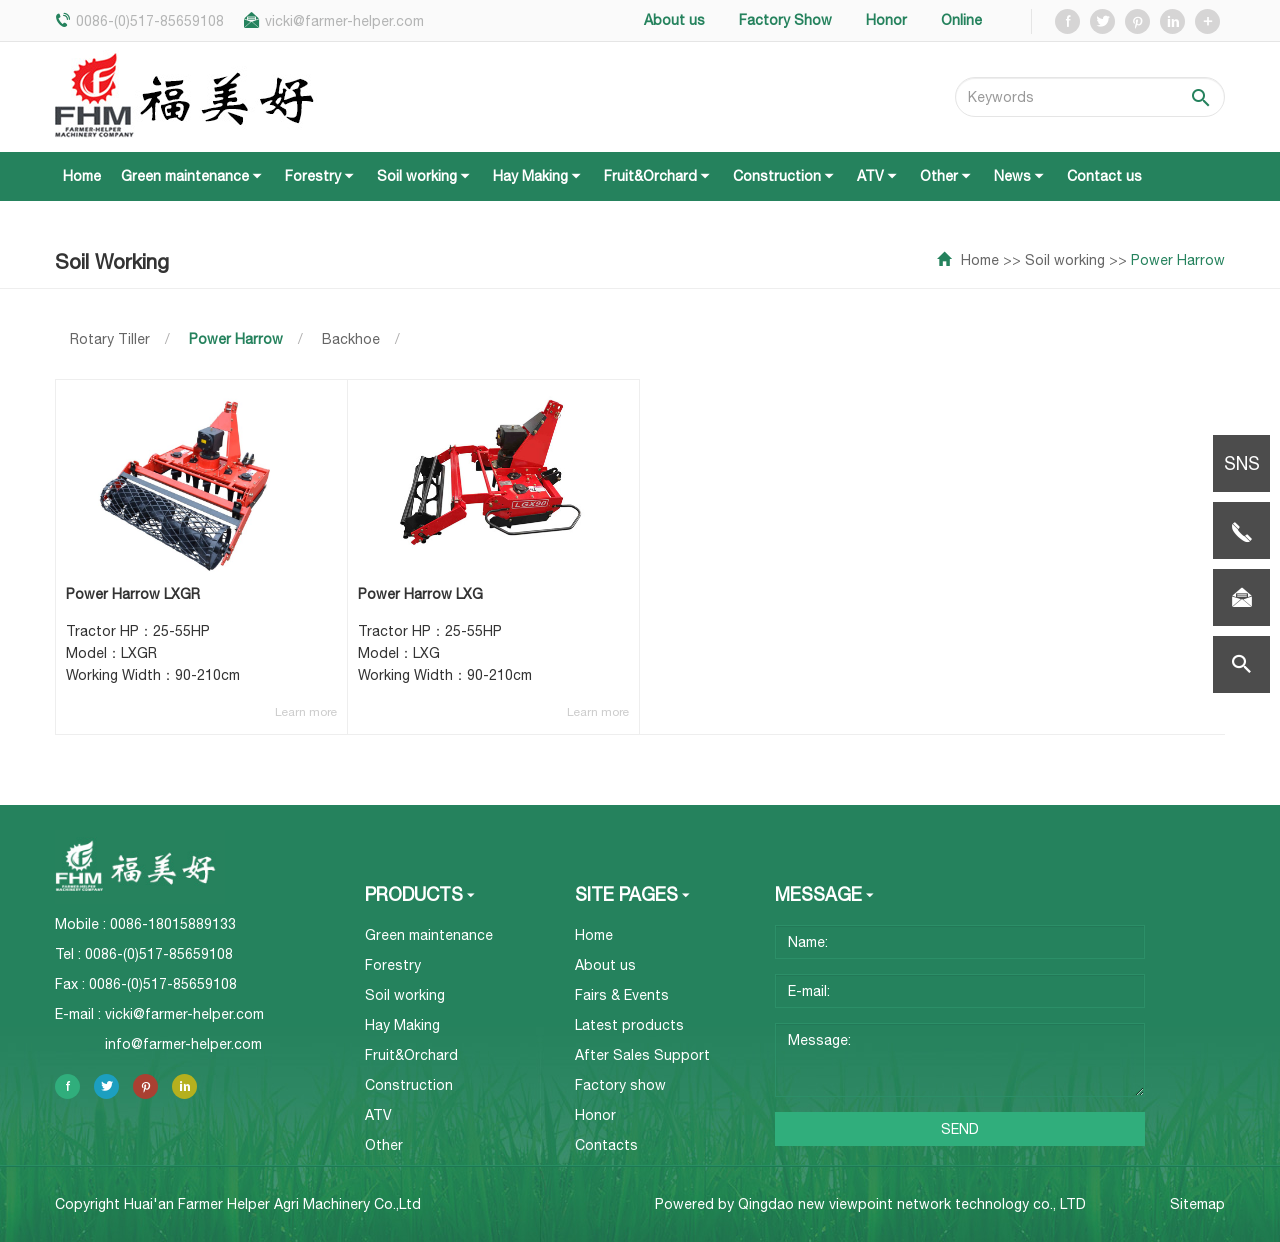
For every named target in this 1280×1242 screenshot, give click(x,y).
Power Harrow (1178, 260)
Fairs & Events (622, 995)
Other (947, 176)
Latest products (629, 1025)
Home (82, 176)
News (1020, 176)
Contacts (606, 1145)
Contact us (1104, 176)
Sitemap (1197, 1204)
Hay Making (538, 176)
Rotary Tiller (110, 339)
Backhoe (351, 339)
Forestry (321, 176)
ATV (878, 176)
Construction (785, 176)
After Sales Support (642, 1055)
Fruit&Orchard (658, 176)
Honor (595, 1115)
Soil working (425, 176)
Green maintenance (193, 176)
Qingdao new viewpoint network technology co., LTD (912, 1204)
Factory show (620, 1085)
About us (605, 965)
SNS (1242, 463)
